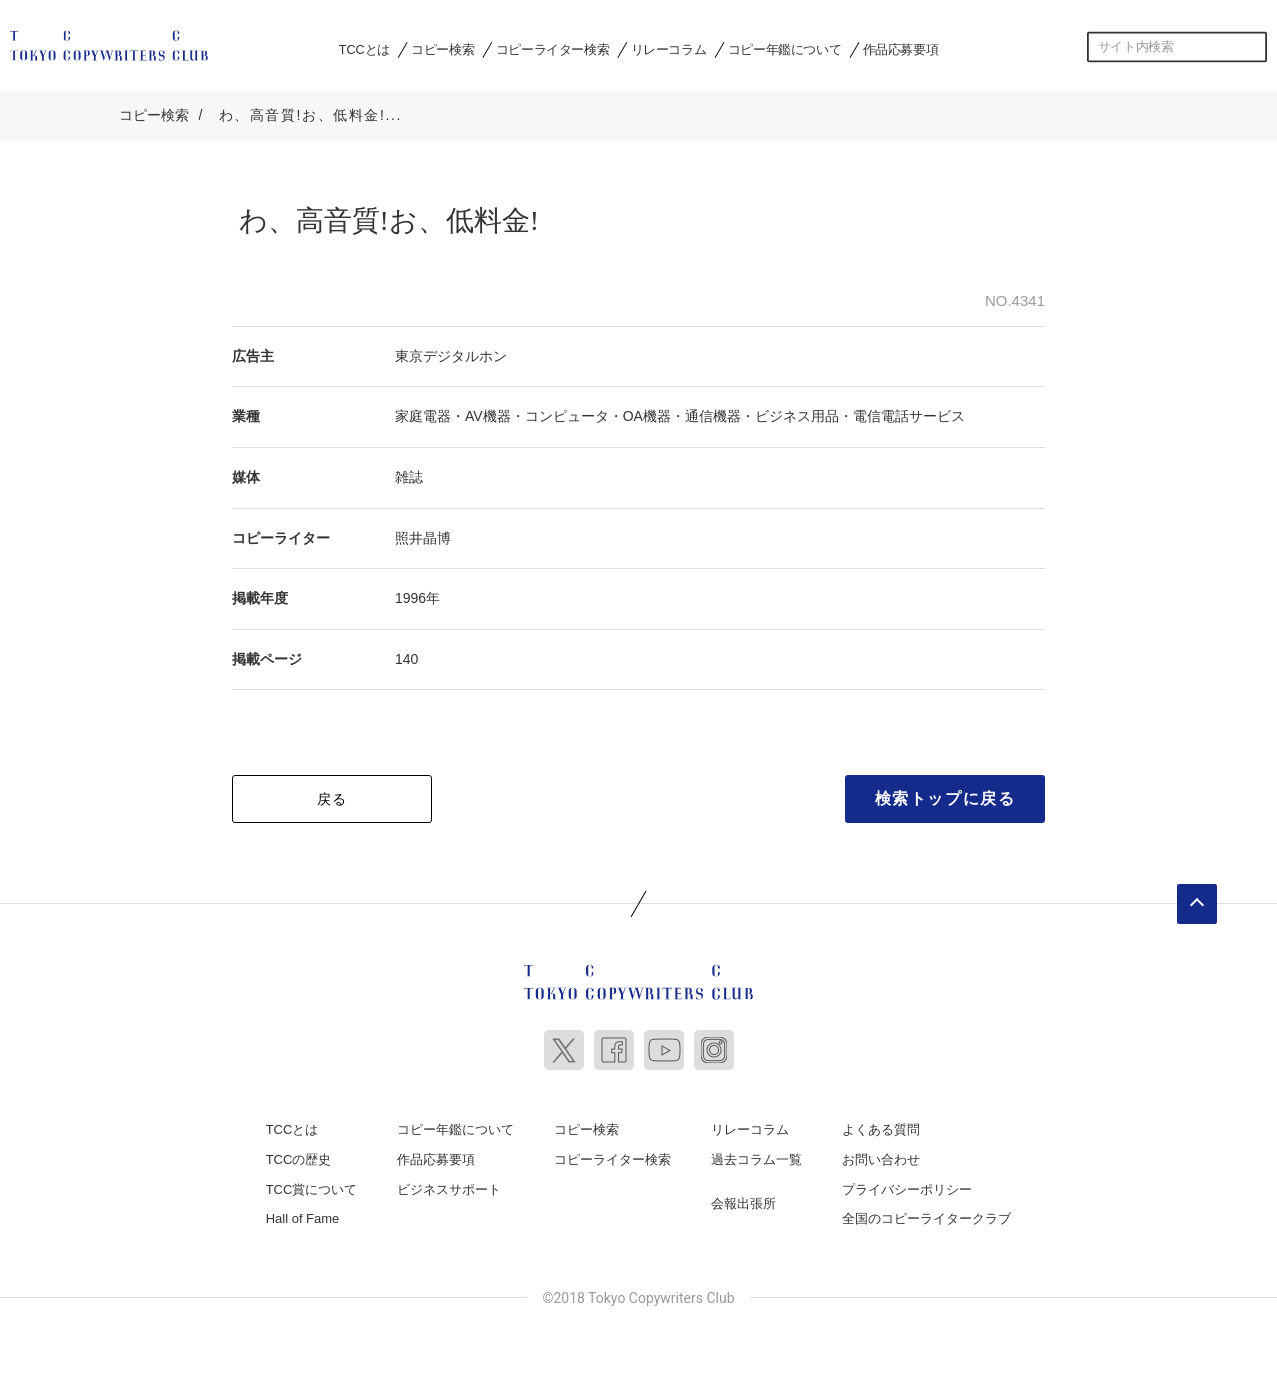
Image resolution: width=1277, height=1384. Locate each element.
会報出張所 (743, 1198)
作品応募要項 (901, 49)
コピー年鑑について (784, 49)
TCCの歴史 (299, 1155)
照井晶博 (423, 533)
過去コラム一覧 (756, 1155)
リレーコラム (669, 49)
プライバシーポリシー (907, 1184)
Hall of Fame (303, 1214)
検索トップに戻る (945, 794)
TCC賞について (312, 1184)
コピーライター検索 (552, 49)
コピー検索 (442, 49)
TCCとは (364, 49)
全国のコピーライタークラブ (926, 1214)
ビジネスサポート (449, 1184)
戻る (332, 795)
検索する (1252, 47)
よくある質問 (881, 1125)
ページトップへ (1197, 900)
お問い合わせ (881, 1155)
